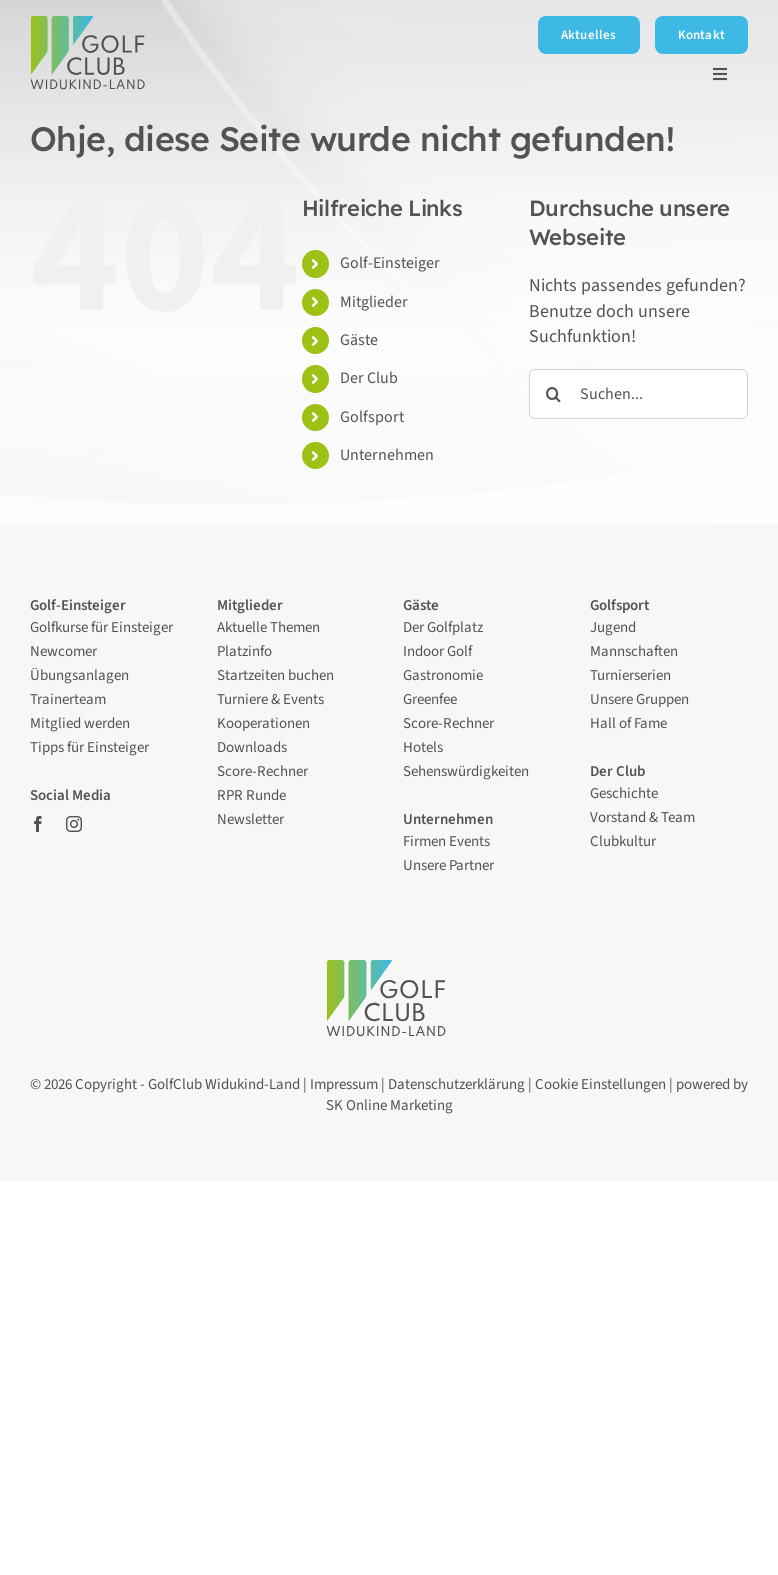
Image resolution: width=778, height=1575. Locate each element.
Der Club (370, 378)
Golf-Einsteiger (390, 263)
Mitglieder (374, 302)
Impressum (344, 1084)
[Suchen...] (638, 394)
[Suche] (554, 394)
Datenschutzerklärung (456, 1084)
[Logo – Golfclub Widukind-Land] (90, 24)
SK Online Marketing (389, 1105)
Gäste (359, 340)
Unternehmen (387, 455)
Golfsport (372, 417)
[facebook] (38, 824)
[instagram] (74, 824)
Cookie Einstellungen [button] (600, 1084)
